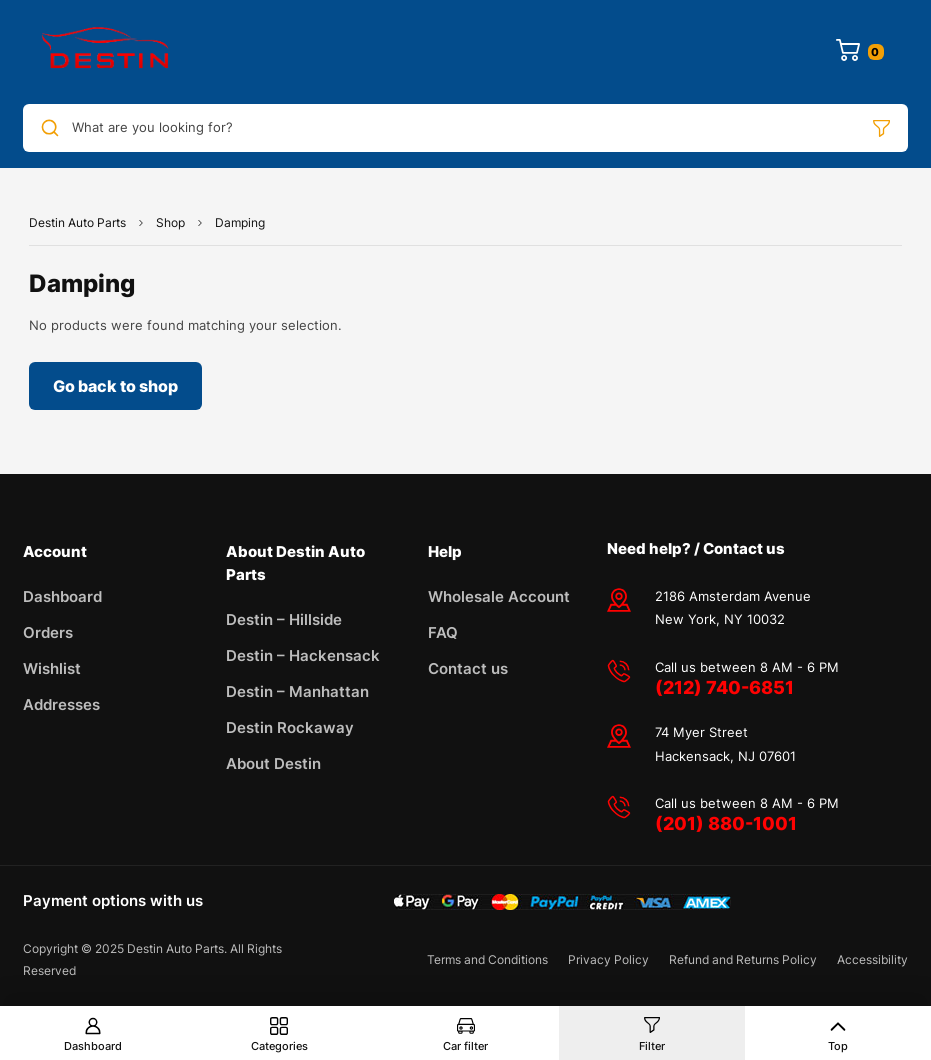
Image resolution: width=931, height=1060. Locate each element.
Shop (170, 222)
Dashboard (93, 1046)
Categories (279, 1046)
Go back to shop (115, 386)
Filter (652, 1046)
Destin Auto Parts (77, 222)
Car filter (465, 1046)
